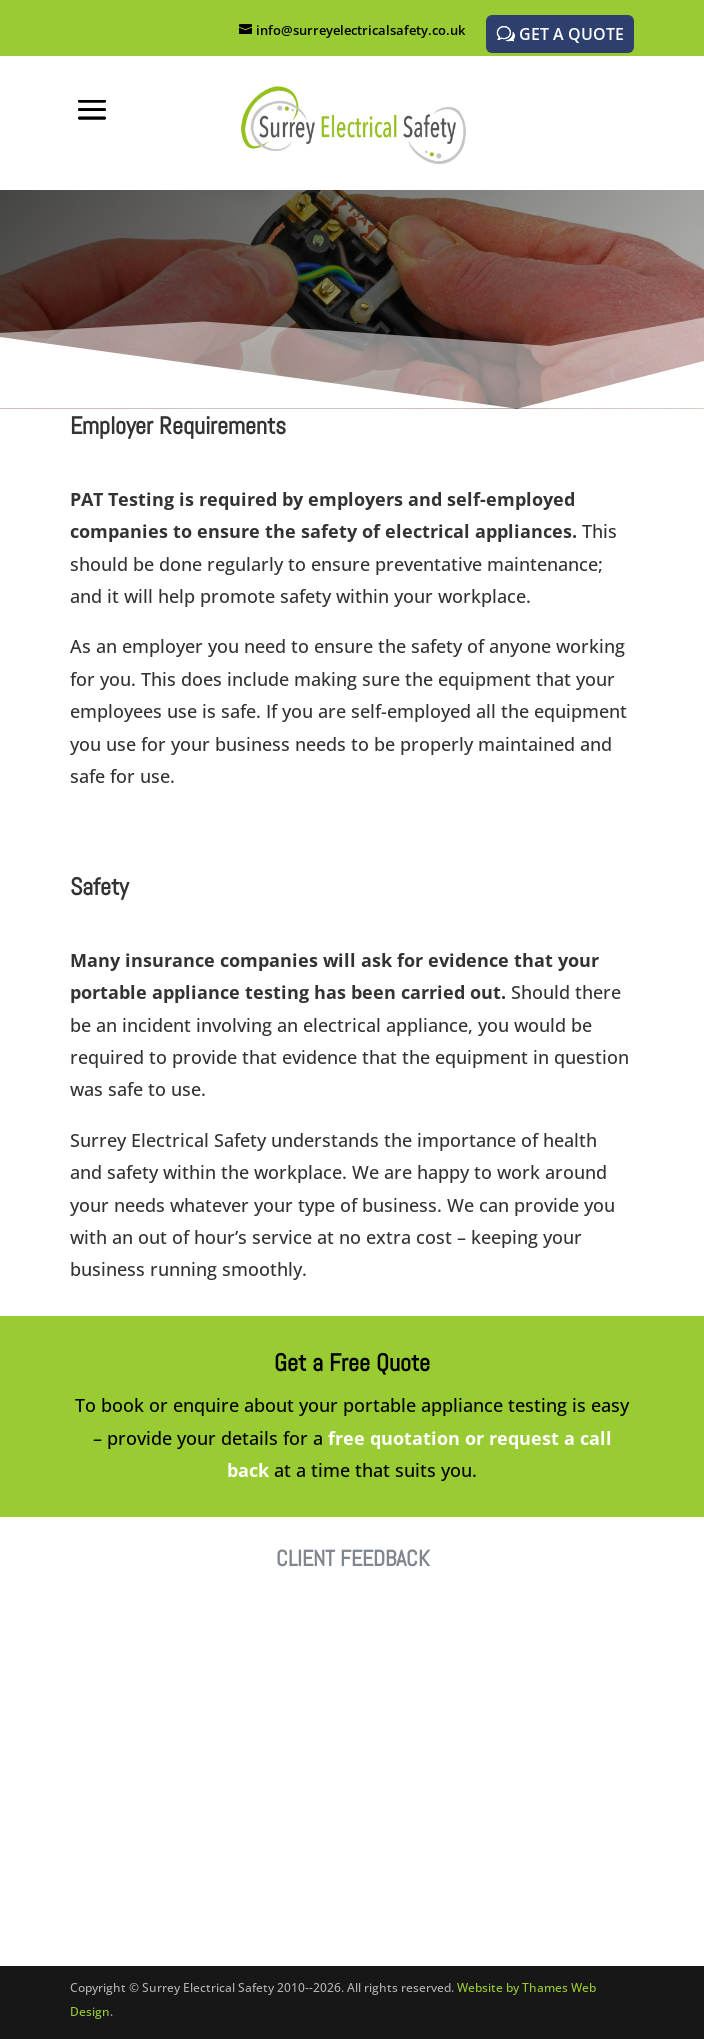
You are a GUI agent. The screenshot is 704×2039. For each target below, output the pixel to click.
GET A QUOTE (571, 34)
